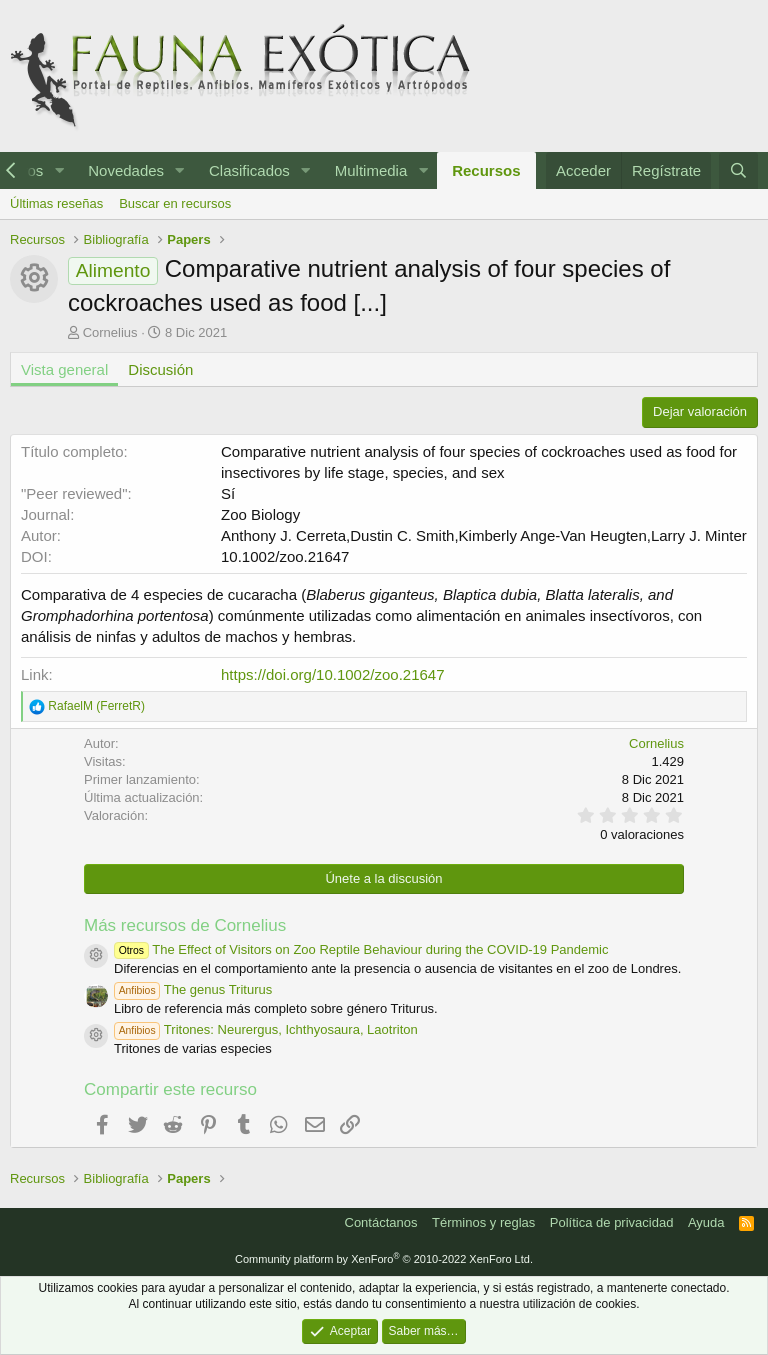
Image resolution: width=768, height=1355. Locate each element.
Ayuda (706, 1222)
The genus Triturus (193, 989)
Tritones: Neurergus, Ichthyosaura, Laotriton (266, 1029)
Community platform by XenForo (384, 1259)
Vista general (64, 369)
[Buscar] (738, 170)
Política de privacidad (612, 1222)
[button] (59, 170)
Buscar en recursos (175, 203)
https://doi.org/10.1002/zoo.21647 (333, 674)
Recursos (486, 170)
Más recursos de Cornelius (185, 925)
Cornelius (110, 332)
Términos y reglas (483, 1222)
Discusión (160, 369)
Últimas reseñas (56, 203)
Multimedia (371, 170)
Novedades (126, 170)
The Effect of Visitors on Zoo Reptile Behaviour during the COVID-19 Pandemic (361, 949)
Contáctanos (381, 1222)
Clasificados (249, 170)
